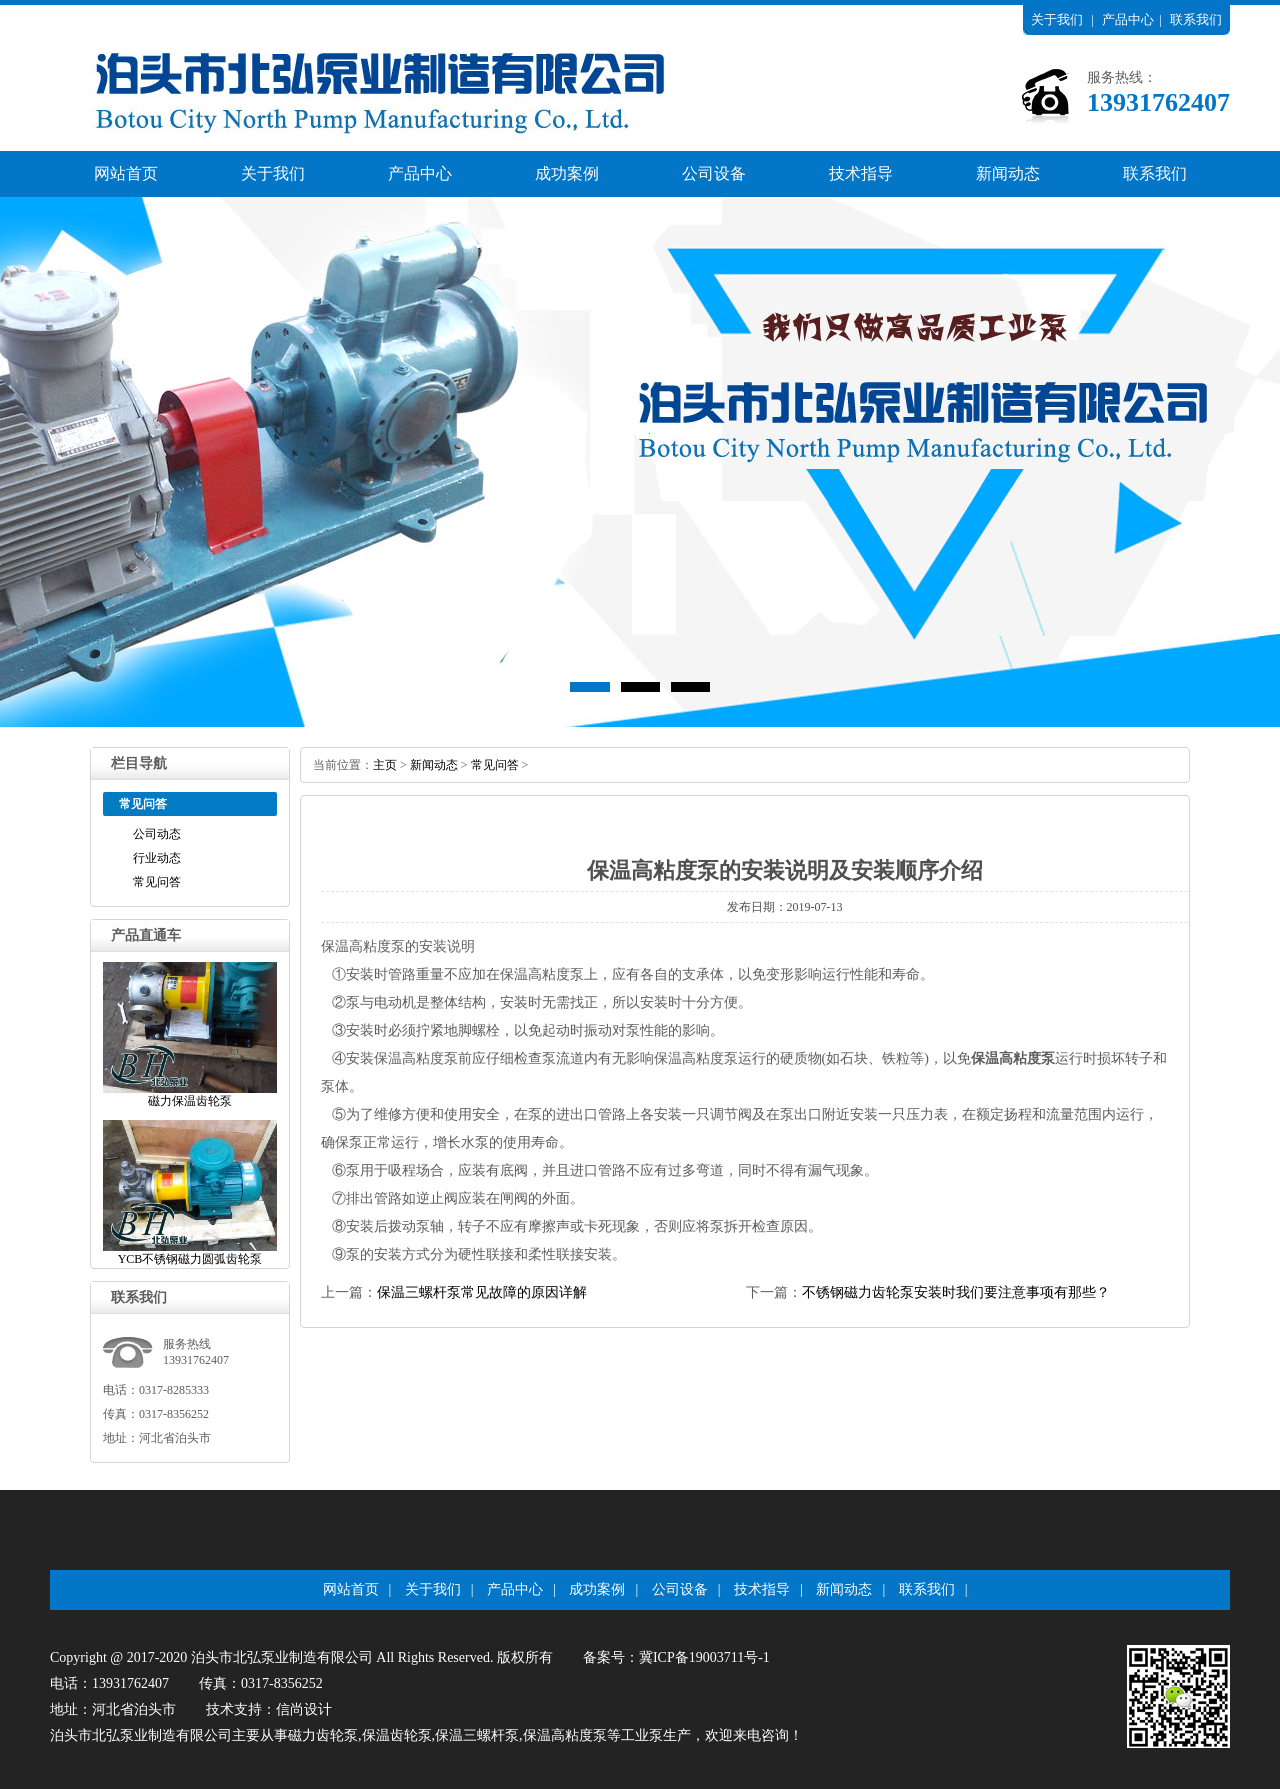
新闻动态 (1008, 173)
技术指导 (861, 173)
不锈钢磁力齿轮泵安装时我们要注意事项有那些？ (956, 1292)
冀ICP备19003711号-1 (704, 1657)
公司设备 (714, 173)
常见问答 (157, 882)
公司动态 (157, 834)
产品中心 (1128, 19)
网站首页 (126, 173)
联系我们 (1196, 19)
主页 (385, 765)
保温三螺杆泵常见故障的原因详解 (482, 1292)
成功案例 (567, 173)
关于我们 (1057, 19)
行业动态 (157, 858)
